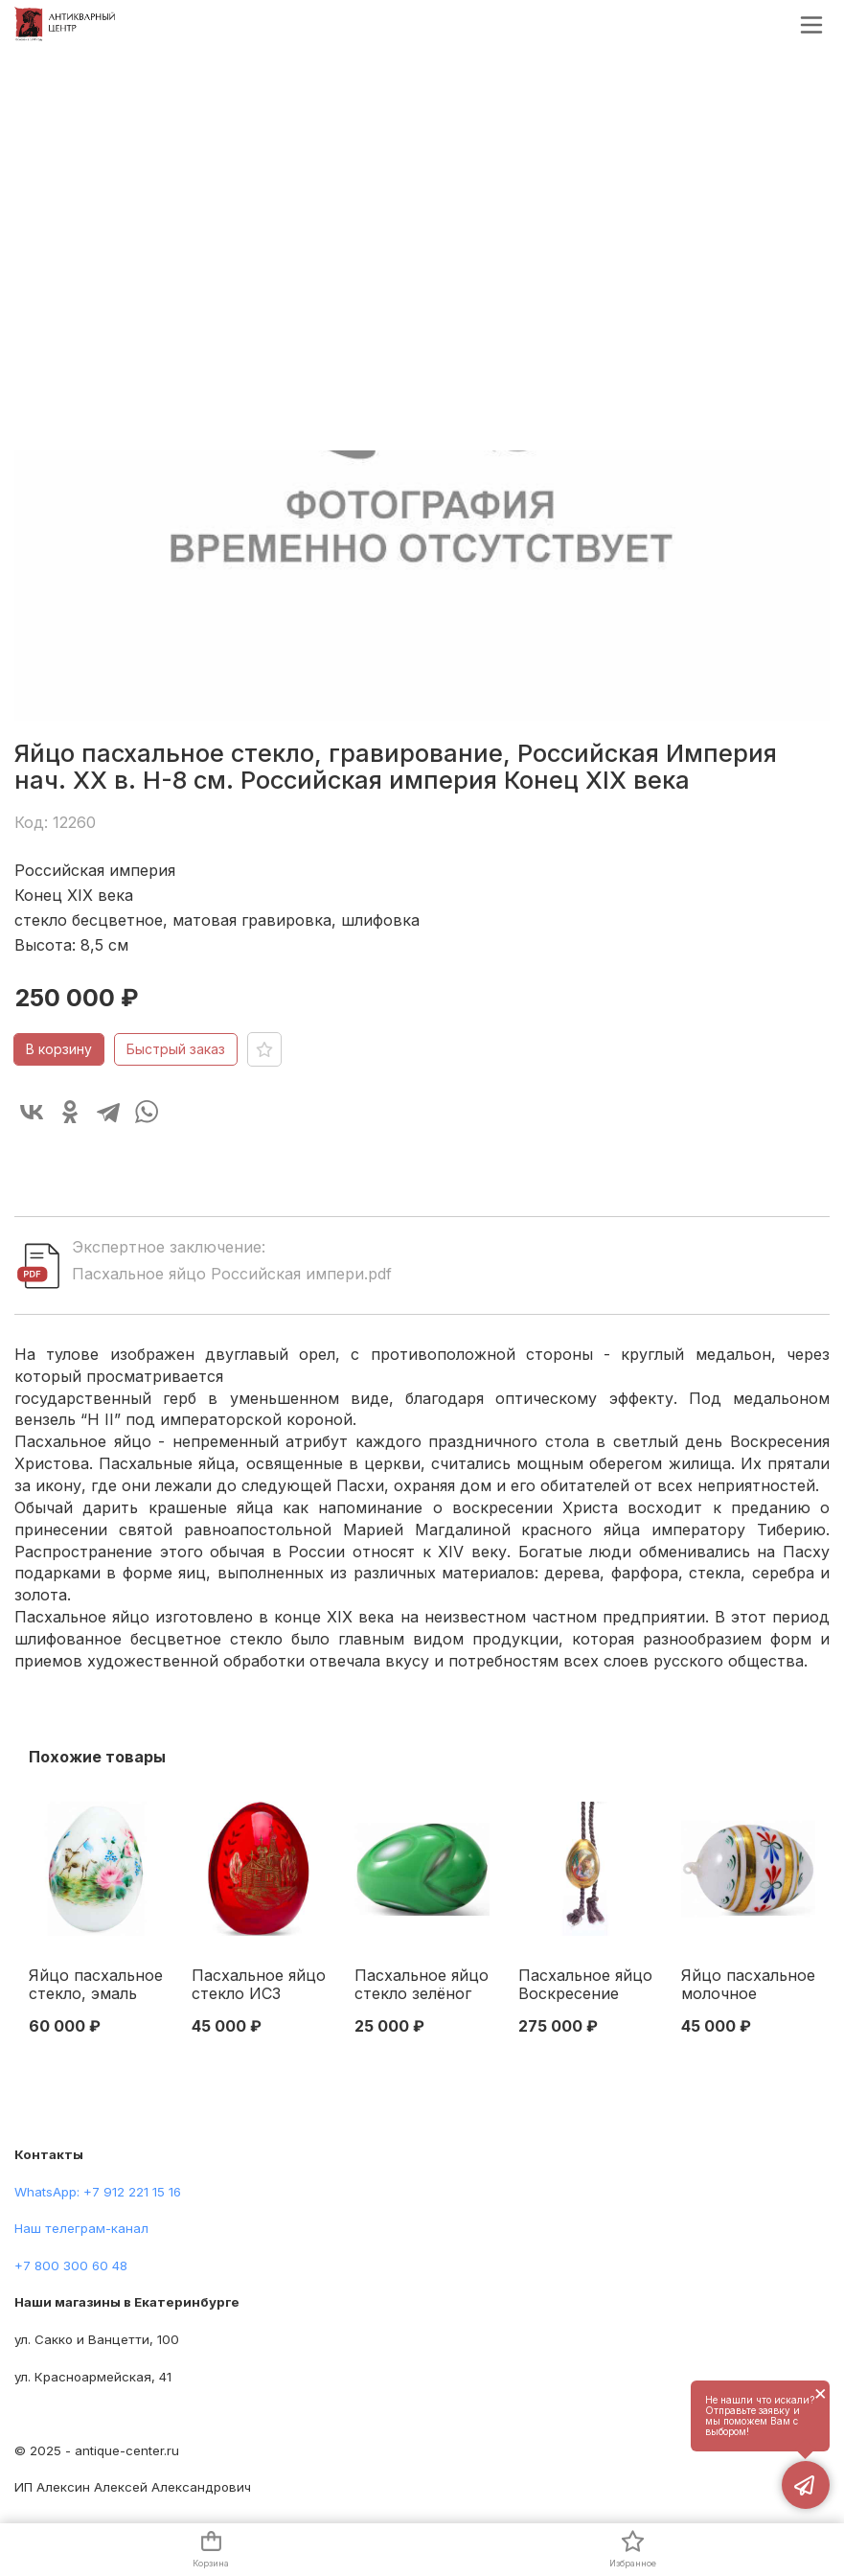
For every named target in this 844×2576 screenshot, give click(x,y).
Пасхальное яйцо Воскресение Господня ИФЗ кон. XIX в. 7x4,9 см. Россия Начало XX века (585, 1985)
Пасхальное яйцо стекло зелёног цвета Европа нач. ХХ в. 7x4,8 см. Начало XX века (421, 1985)
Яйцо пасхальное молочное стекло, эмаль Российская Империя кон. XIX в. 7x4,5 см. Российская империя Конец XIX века (748, 1985)
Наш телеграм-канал (81, 2228)
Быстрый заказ (175, 1049)
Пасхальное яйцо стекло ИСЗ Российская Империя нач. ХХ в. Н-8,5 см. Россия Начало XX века (259, 1985)
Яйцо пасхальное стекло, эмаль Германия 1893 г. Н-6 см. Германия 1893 (96, 1985)
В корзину (59, 1049)
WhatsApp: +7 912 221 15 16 (97, 2191)
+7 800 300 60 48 (70, 2265)
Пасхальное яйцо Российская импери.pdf (232, 1273)
